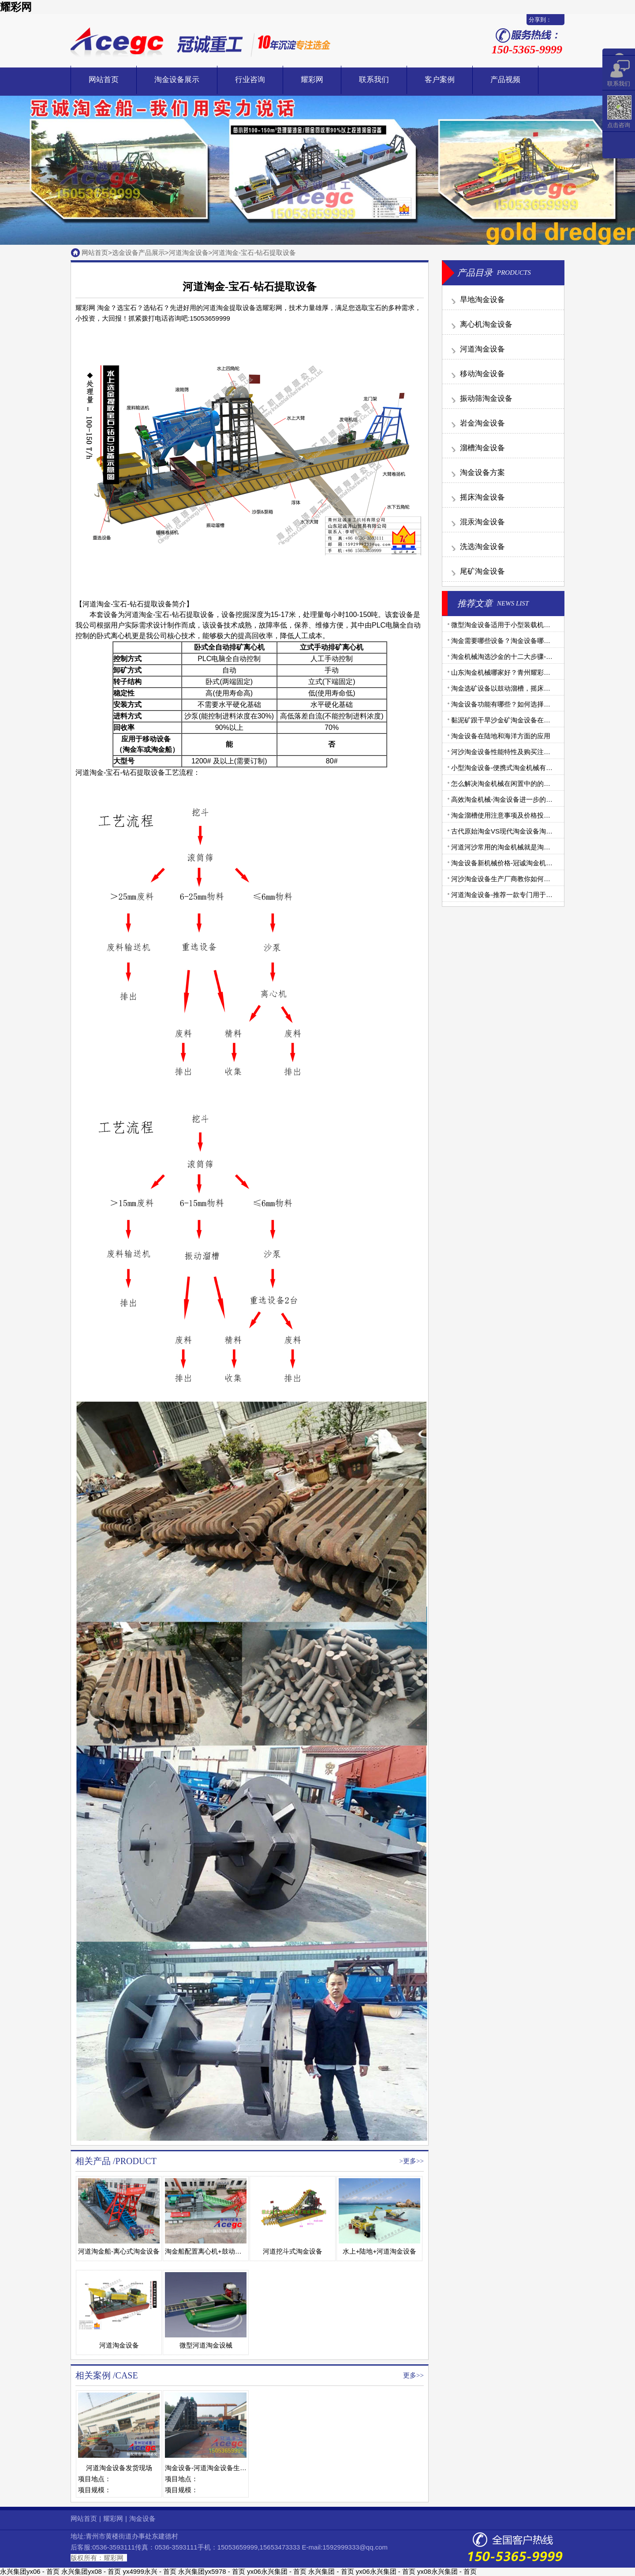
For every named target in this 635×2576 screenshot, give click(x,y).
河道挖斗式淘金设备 (292, 2251)
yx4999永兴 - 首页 (149, 2571)
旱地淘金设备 (482, 299)
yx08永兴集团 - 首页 (447, 2571)
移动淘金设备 (482, 374)
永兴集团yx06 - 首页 (30, 2571)
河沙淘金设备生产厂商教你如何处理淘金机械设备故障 (530, 878)
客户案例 (440, 79)
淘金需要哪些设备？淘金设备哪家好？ (507, 640)
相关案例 (93, 2375)
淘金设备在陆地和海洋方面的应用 (500, 736)
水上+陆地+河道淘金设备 (380, 2251)
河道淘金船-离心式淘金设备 (119, 2251)
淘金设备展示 (176, 79)
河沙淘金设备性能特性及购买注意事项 (507, 751)
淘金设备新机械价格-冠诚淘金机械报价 (508, 863)
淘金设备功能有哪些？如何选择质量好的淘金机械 (524, 704)
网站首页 (104, 79)
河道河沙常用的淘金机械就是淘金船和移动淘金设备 (527, 847)
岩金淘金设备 (482, 423)
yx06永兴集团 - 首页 (276, 2571)
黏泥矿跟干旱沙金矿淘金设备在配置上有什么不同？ (527, 720)
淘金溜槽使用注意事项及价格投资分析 (507, 815)
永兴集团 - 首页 (331, 2571)
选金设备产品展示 (138, 252)
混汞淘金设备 (482, 522)
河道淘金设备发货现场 (119, 2467)
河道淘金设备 (189, 252)
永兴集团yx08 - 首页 (91, 2571)
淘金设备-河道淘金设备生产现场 (212, 2467)
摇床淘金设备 (482, 497)
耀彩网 (16, 7)
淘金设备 (142, 2518)
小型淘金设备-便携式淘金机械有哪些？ (508, 767)
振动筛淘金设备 (486, 398)
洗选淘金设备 (482, 546)
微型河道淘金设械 (205, 2345)
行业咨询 (250, 79)
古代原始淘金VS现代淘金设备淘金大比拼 (511, 831)
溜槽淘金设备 (482, 448)
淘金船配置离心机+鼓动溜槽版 (210, 2251)
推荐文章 (475, 603)
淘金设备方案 (482, 472)
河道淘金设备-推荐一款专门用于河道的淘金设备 (521, 894)
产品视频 (505, 79)
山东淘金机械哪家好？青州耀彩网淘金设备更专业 (524, 672)
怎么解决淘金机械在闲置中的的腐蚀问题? (512, 783)
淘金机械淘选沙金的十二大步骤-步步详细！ (515, 656)
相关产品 (93, 2161)
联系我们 (374, 79)
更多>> (413, 2161)
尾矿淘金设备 (482, 571)
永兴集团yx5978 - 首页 (211, 2571)
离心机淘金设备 (486, 324)
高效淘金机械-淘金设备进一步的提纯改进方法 (518, 799)
